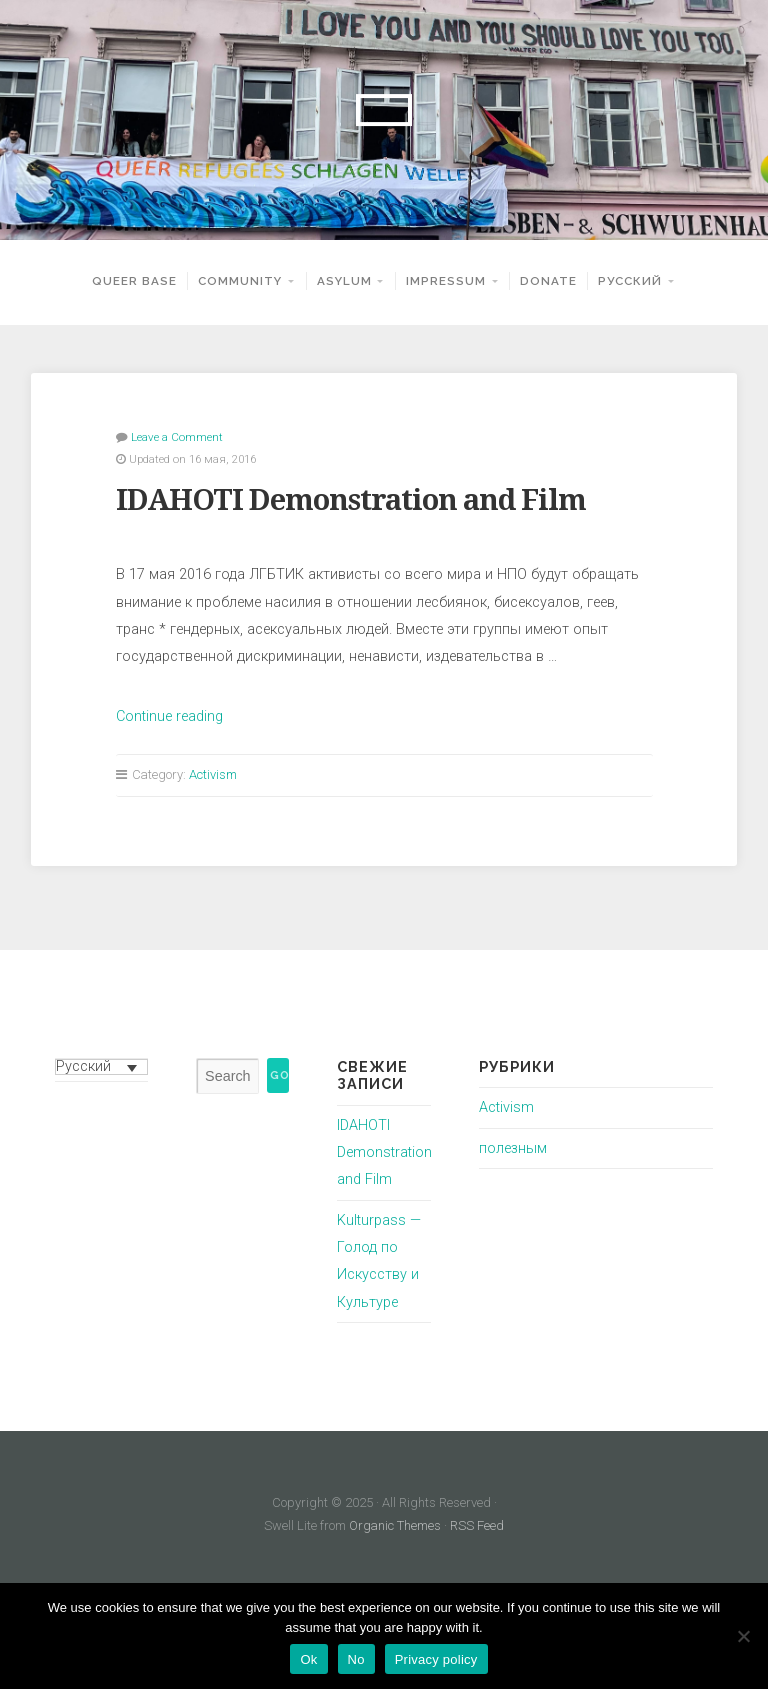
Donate (548, 281)
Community (240, 281)
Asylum (344, 281)
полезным (513, 1148)
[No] (743, 1636)
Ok (308, 1659)
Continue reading (169, 716)
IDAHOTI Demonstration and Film (351, 500)
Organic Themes (395, 1525)
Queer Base (134, 281)
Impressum (446, 281)
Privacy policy (436, 1659)
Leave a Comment (177, 437)
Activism (213, 774)
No (356, 1659)
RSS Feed (477, 1525)
